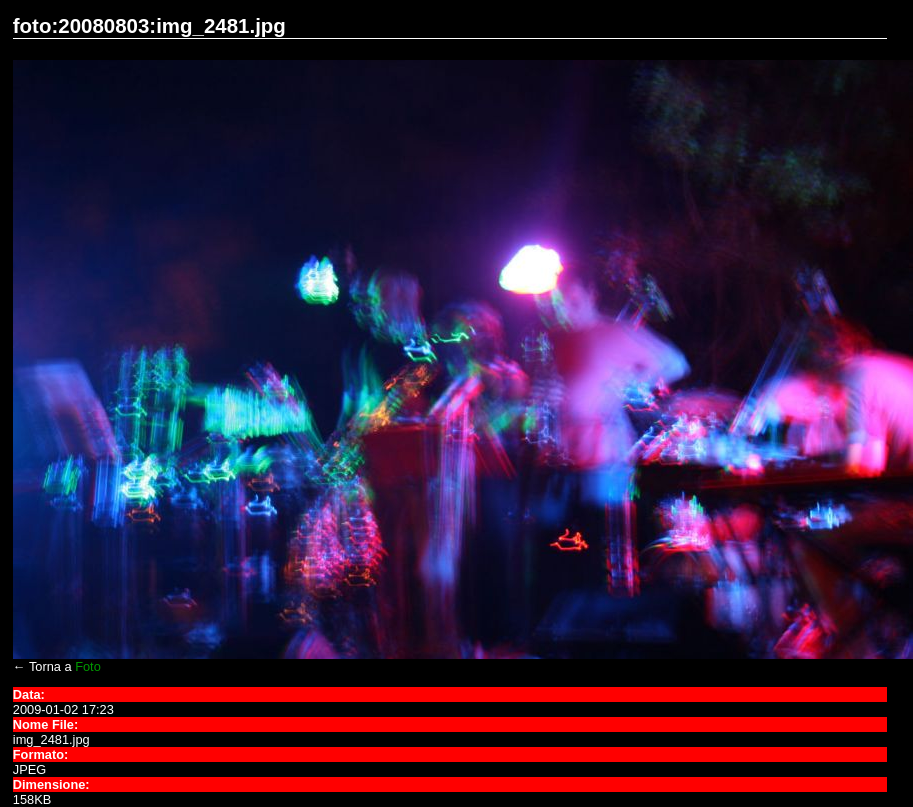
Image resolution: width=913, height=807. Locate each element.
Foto (88, 666)
